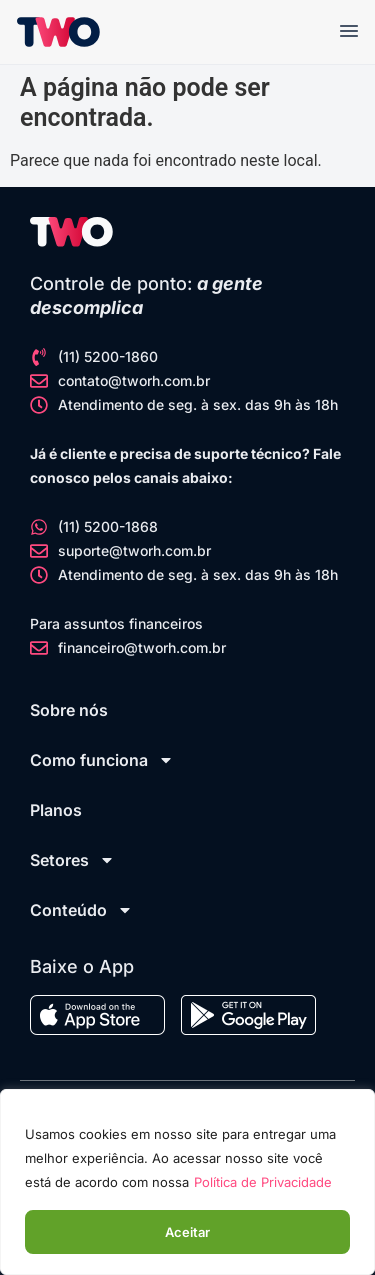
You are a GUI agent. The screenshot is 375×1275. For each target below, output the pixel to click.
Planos (56, 810)
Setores (72, 860)
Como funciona (102, 760)
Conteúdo (81, 910)
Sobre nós (69, 710)
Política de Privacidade (263, 1182)
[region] (187, 1182)
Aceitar (187, 1232)
